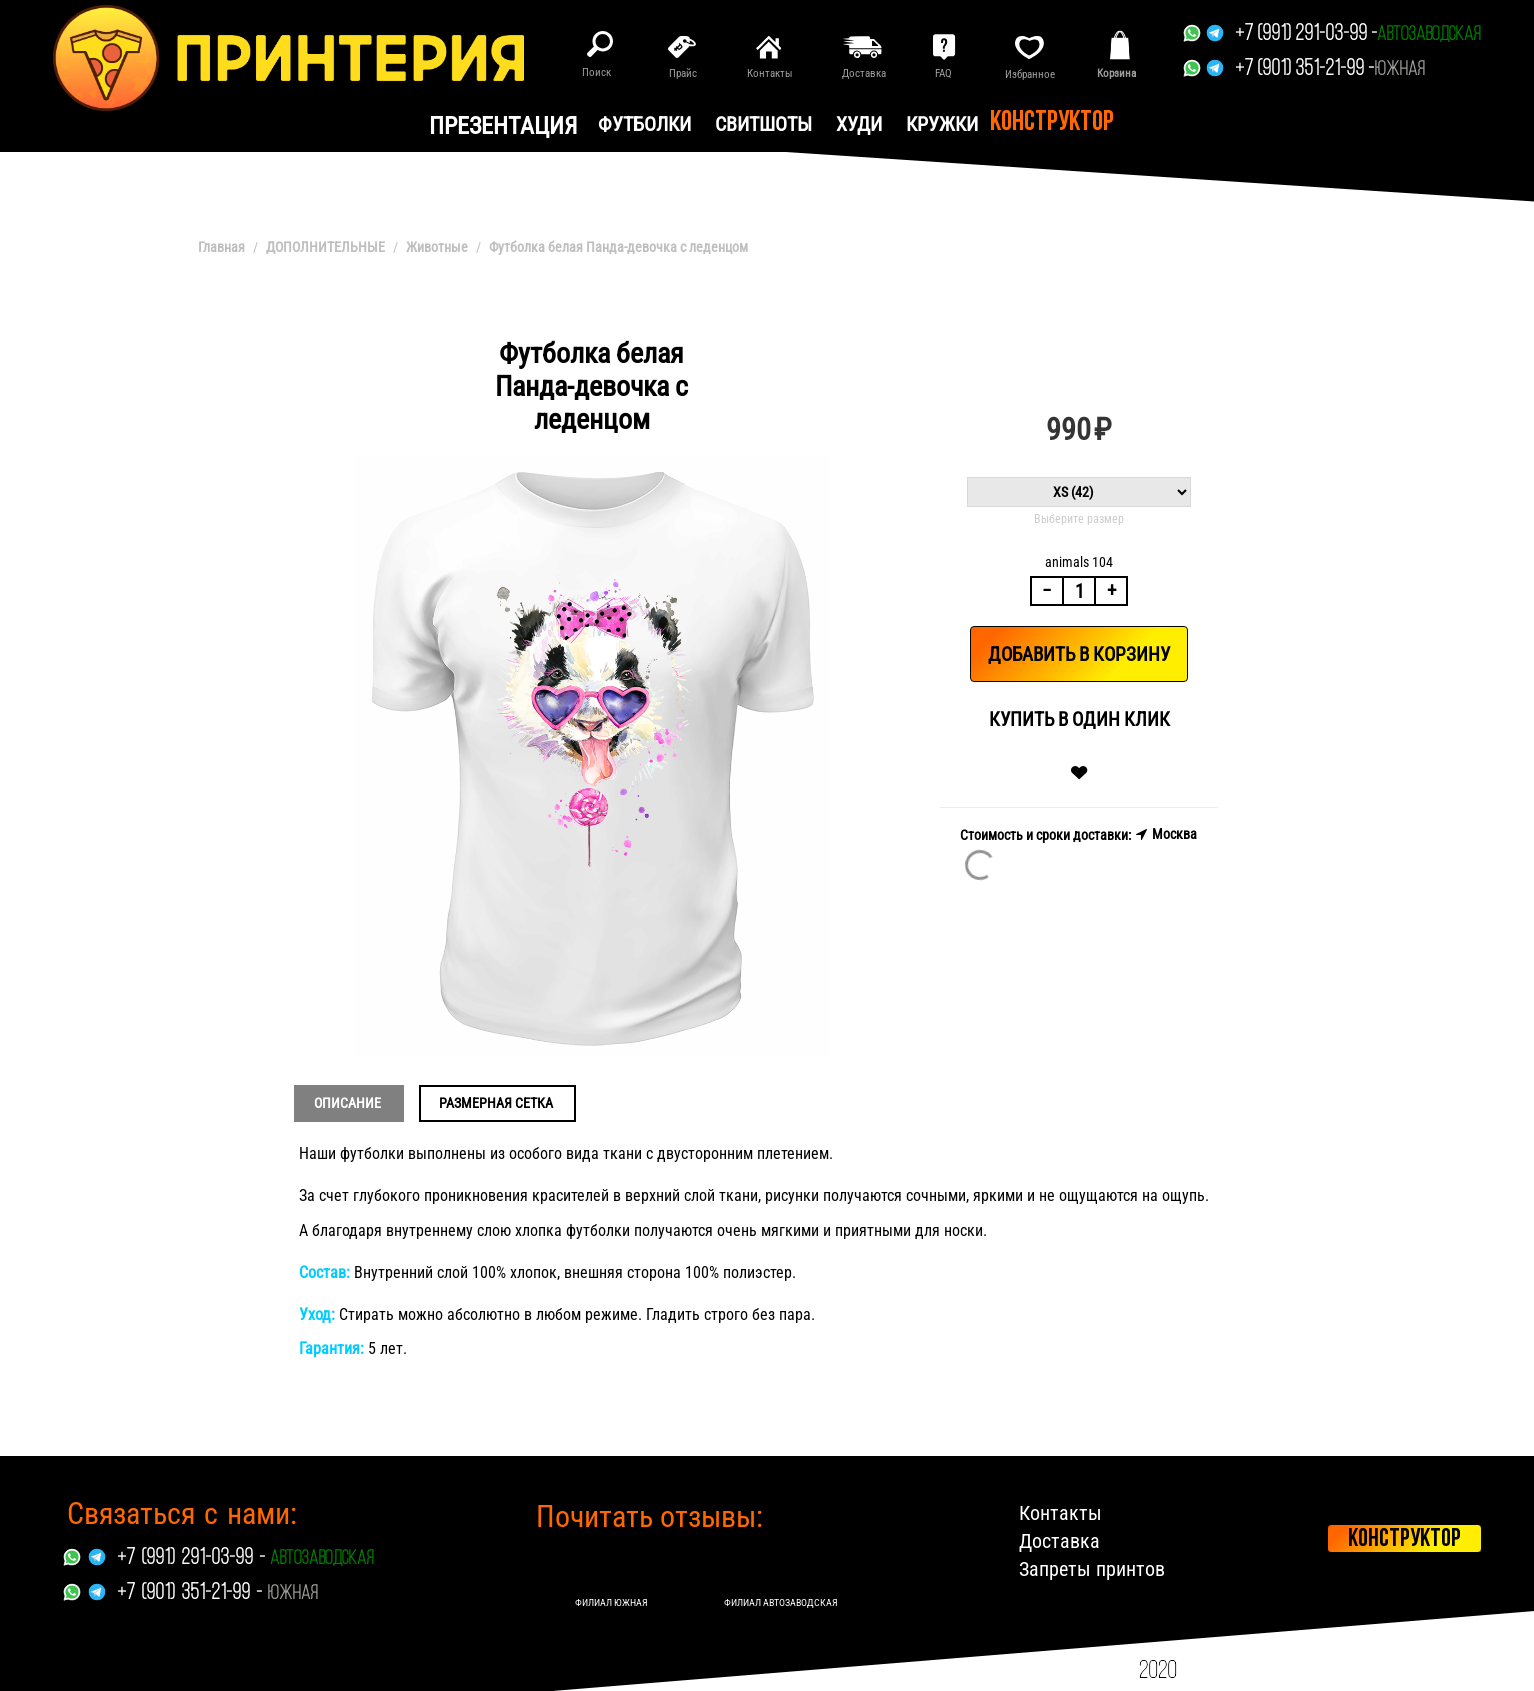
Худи (859, 124)
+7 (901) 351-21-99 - (1304, 69)
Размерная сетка (496, 1103)
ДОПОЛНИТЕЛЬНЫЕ (325, 247)
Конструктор (1052, 123)
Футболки (644, 124)
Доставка (1059, 1541)
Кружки (942, 124)
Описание (347, 1103)
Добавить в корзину (1079, 654)
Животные (437, 247)
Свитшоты (763, 124)
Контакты (1060, 1513)
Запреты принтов (1092, 1569)
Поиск (596, 72)
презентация (503, 126)
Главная (221, 247)
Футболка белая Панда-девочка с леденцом (618, 247)
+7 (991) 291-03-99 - (1306, 34)
